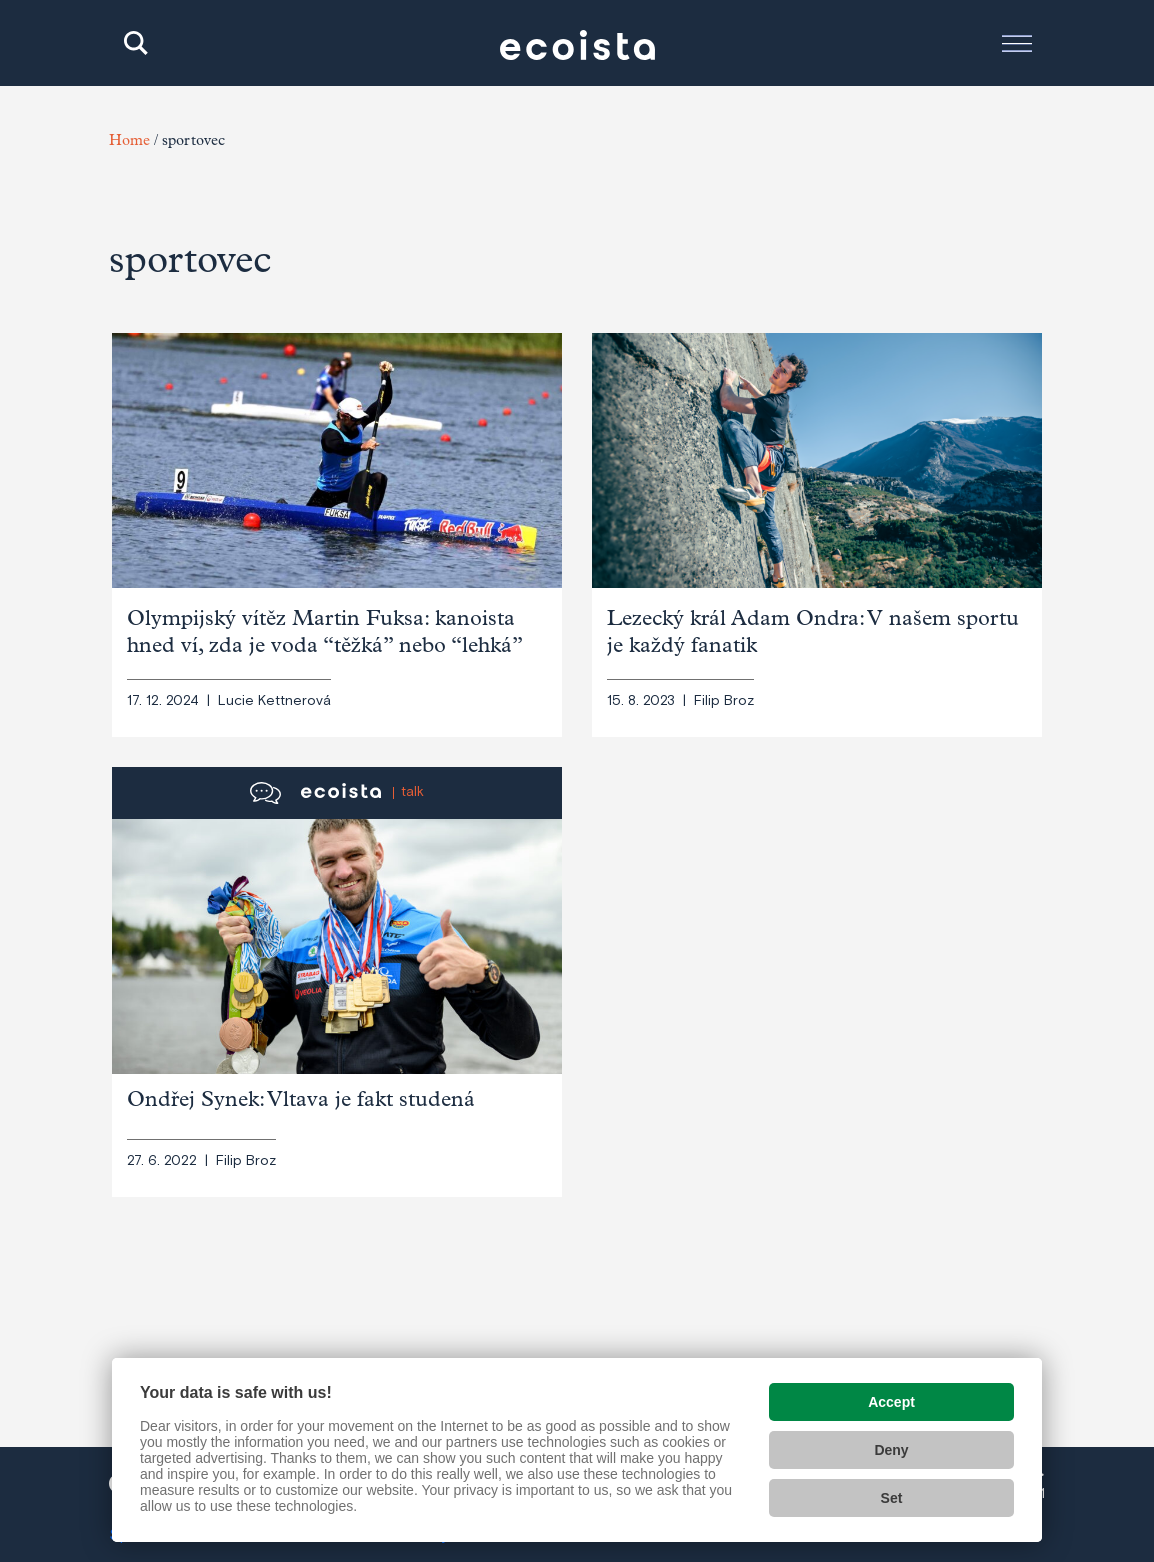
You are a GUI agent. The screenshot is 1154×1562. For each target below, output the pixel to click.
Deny (891, 1450)
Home (129, 142)
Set (892, 1498)
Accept (891, 1402)
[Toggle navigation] (1017, 43)
